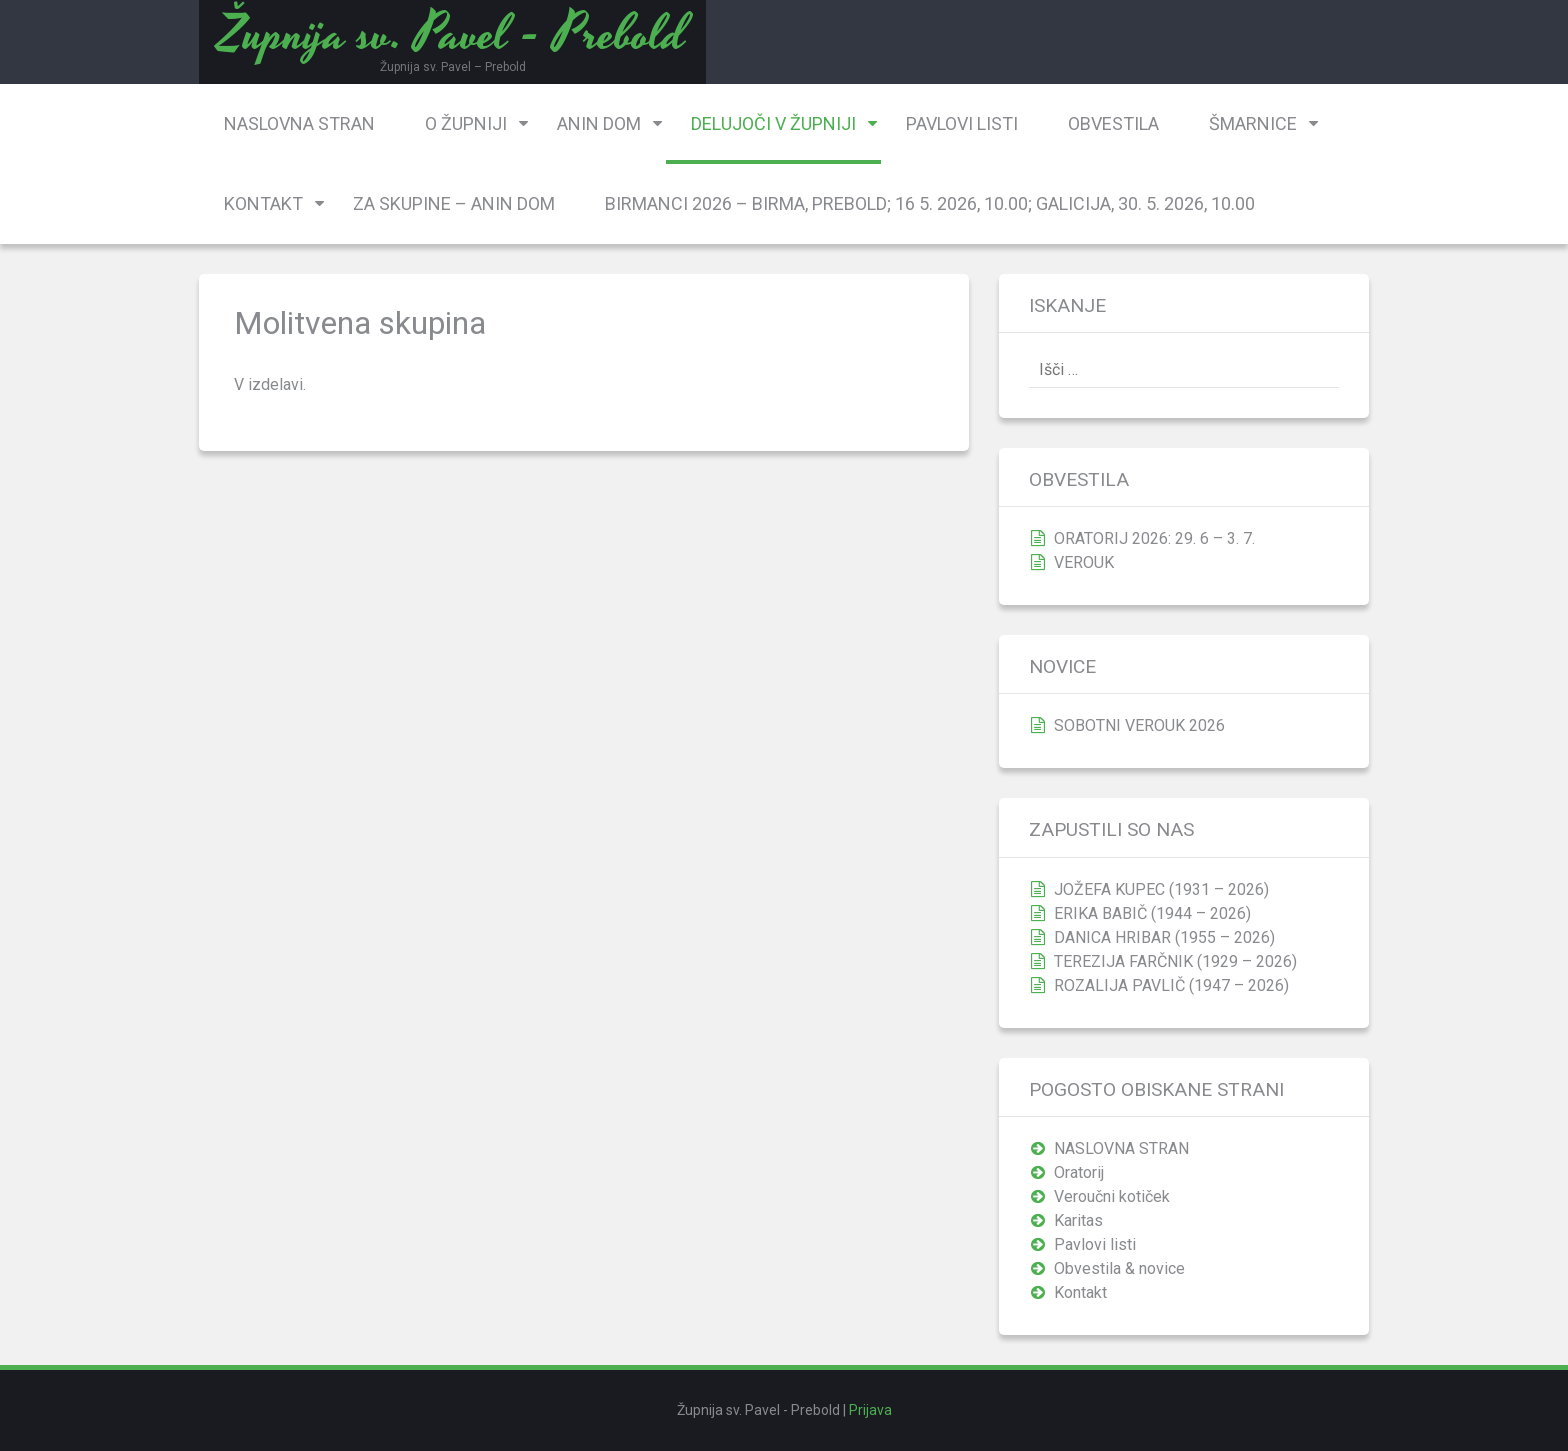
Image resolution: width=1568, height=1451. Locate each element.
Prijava (870, 1410)
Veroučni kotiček (1112, 1196)
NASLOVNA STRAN (299, 123)
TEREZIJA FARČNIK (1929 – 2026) (1175, 961)
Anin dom (599, 123)
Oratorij (1079, 1172)
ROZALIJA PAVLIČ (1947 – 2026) (1171, 985)
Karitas (1078, 1220)
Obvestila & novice (1119, 1268)
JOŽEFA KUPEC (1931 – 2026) (1161, 889)
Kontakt (263, 203)
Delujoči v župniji (773, 123)
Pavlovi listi (962, 123)
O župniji (466, 123)
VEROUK (1084, 562)
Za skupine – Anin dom (454, 203)
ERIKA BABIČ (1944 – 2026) (1152, 913)
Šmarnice (1253, 123)
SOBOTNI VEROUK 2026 (1139, 725)
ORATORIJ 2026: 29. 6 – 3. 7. (1154, 538)
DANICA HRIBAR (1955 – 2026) (1164, 937)
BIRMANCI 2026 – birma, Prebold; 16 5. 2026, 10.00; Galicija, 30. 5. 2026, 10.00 (930, 203)
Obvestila (1113, 123)
